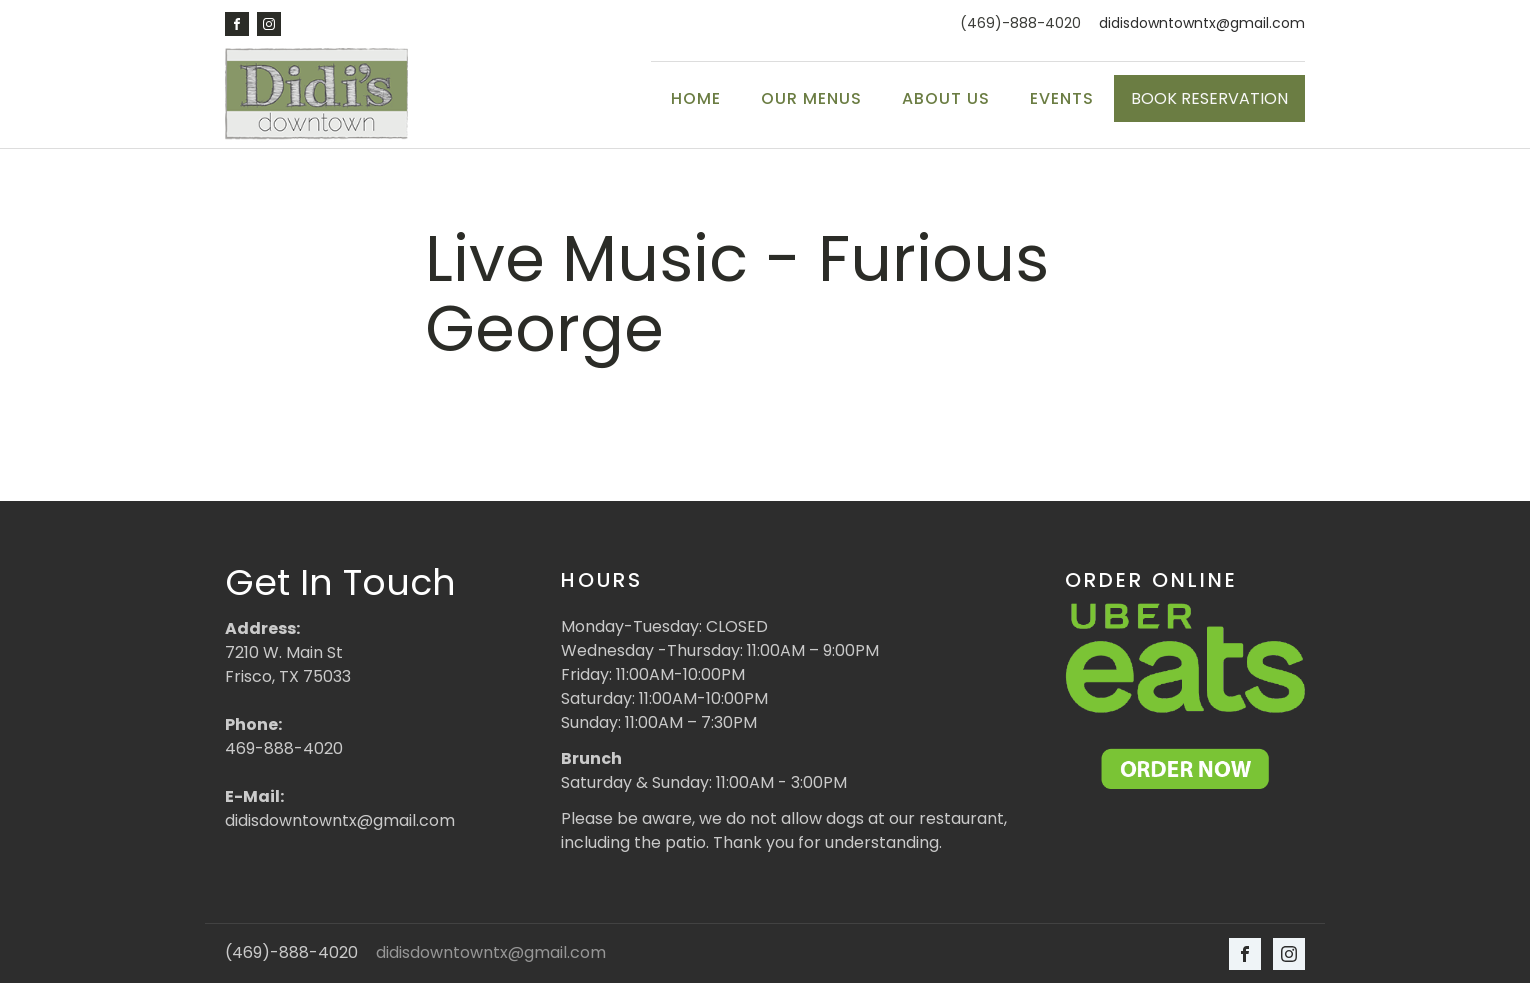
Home (696, 98)
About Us (946, 98)
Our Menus (811, 98)
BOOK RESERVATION (1209, 98)
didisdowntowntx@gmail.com (1202, 23)
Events (1062, 98)
